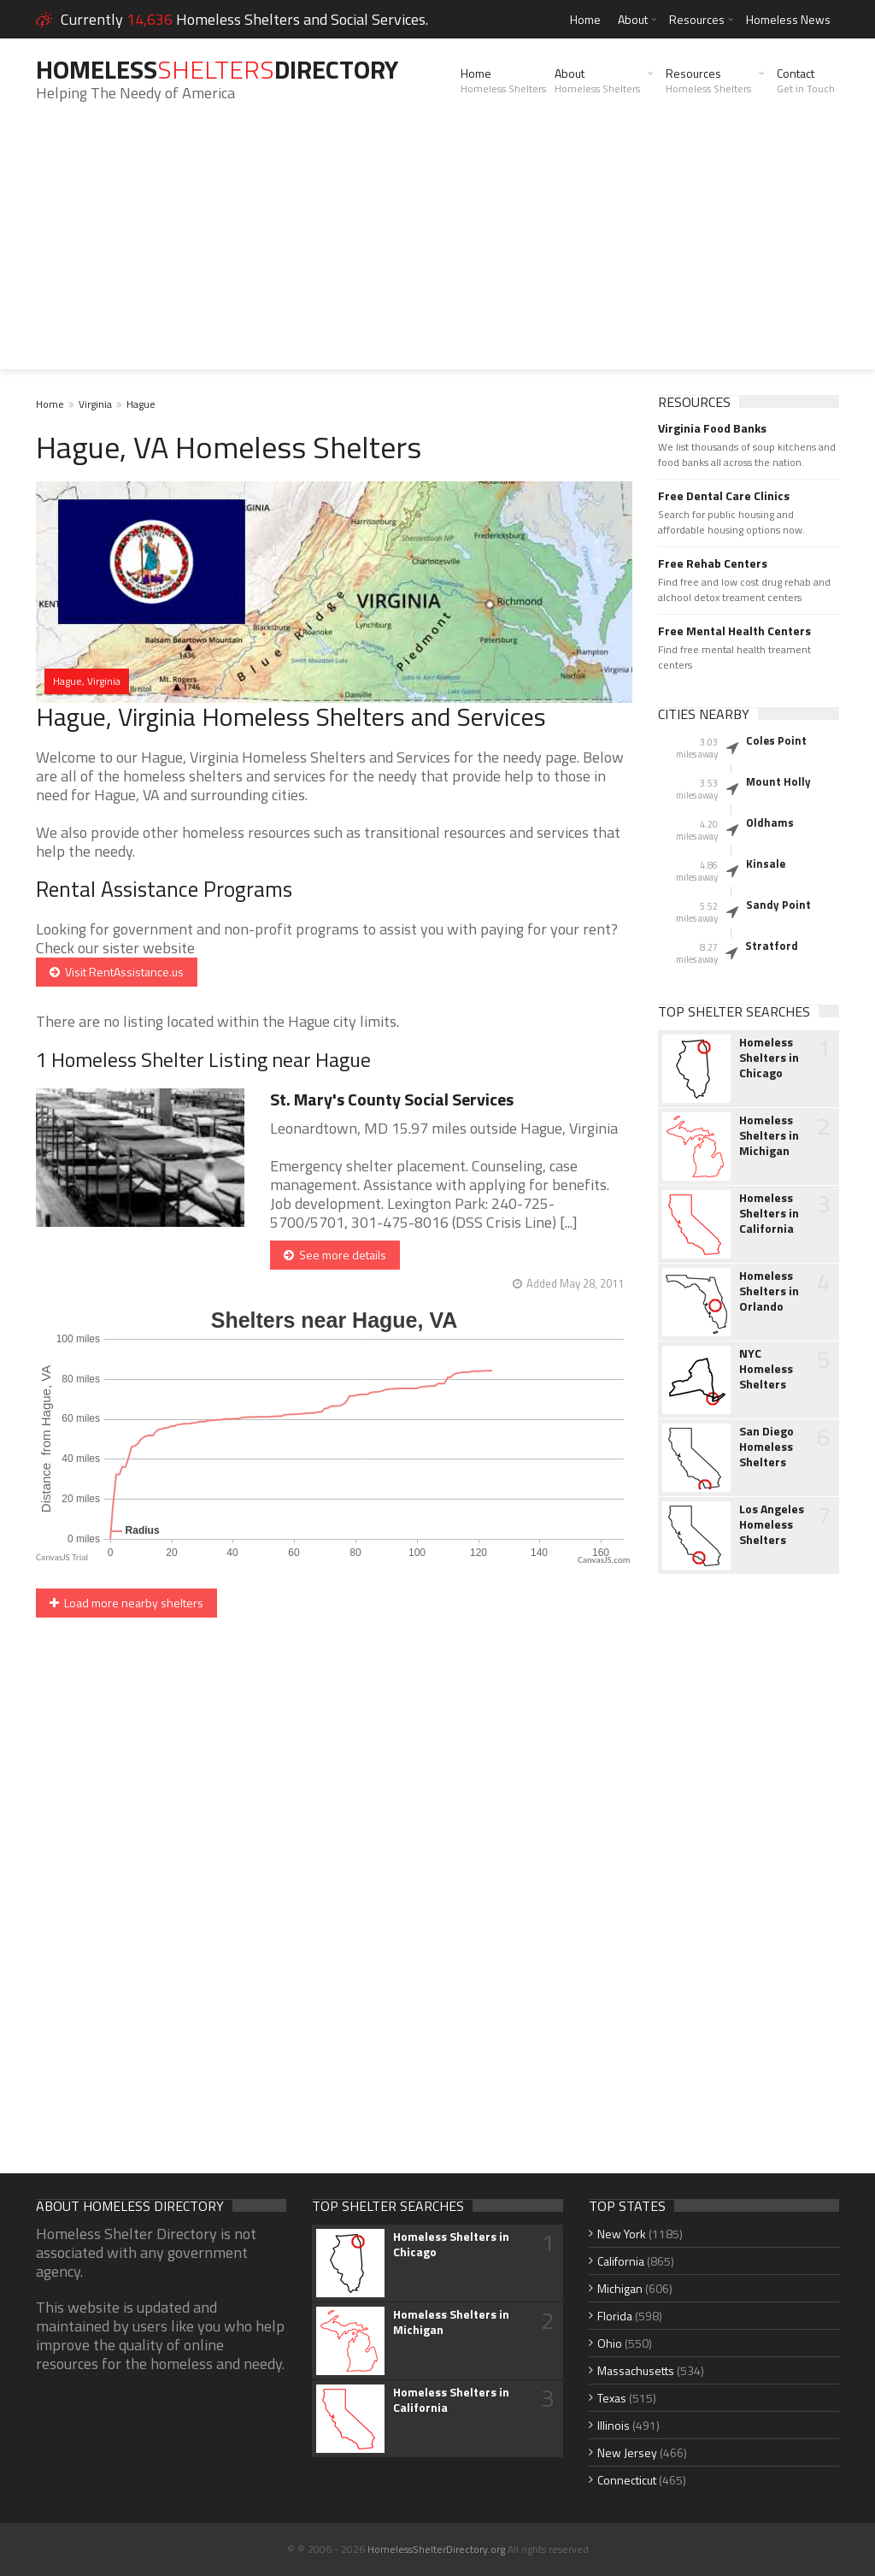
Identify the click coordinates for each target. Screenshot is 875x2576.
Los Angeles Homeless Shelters (771, 1524)
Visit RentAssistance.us (117, 972)
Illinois (613, 2425)
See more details (335, 1255)
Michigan (620, 2288)
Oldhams (770, 822)
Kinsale (765, 863)
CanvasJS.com (604, 1559)
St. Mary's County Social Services (392, 1099)
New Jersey (627, 2452)
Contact (806, 80)
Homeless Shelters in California (769, 1213)
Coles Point (776, 740)
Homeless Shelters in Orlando (769, 1291)
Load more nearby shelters (126, 1603)
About (633, 19)
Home (585, 19)
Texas (611, 2398)
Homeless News (788, 19)
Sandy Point (778, 904)
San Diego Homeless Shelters (766, 1447)
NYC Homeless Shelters (766, 1369)
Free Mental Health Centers (734, 631)
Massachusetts (635, 2370)
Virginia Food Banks (712, 428)
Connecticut (626, 2480)
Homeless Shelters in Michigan (769, 1135)
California (620, 2261)
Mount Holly (778, 781)
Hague (141, 404)
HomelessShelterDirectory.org (436, 2549)
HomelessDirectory (217, 69)
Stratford (771, 945)
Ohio (609, 2343)
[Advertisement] (437, 249)
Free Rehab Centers (712, 563)
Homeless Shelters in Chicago (769, 1058)
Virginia (95, 404)
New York (621, 2234)
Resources (697, 19)
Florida (614, 2316)
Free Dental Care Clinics (724, 496)
